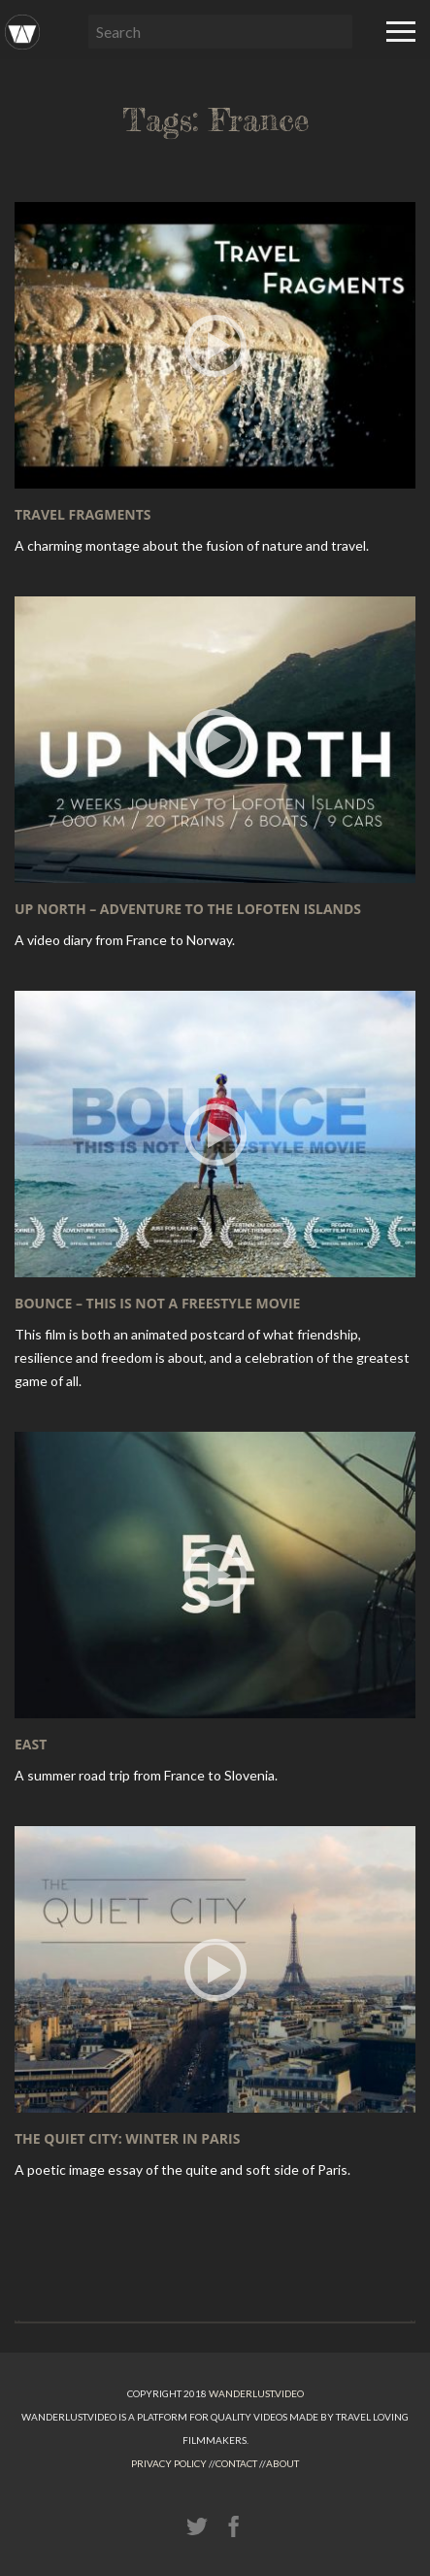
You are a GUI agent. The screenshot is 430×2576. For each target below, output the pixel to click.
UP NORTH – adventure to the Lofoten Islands (188, 908)
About (282, 2463)
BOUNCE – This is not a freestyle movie (157, 1303)
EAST (31, 1744)
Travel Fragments (82, 514)
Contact (236, 2463)
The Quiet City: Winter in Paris (127, 2138)
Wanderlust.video (256, 2393)
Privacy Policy (169, 2463)
